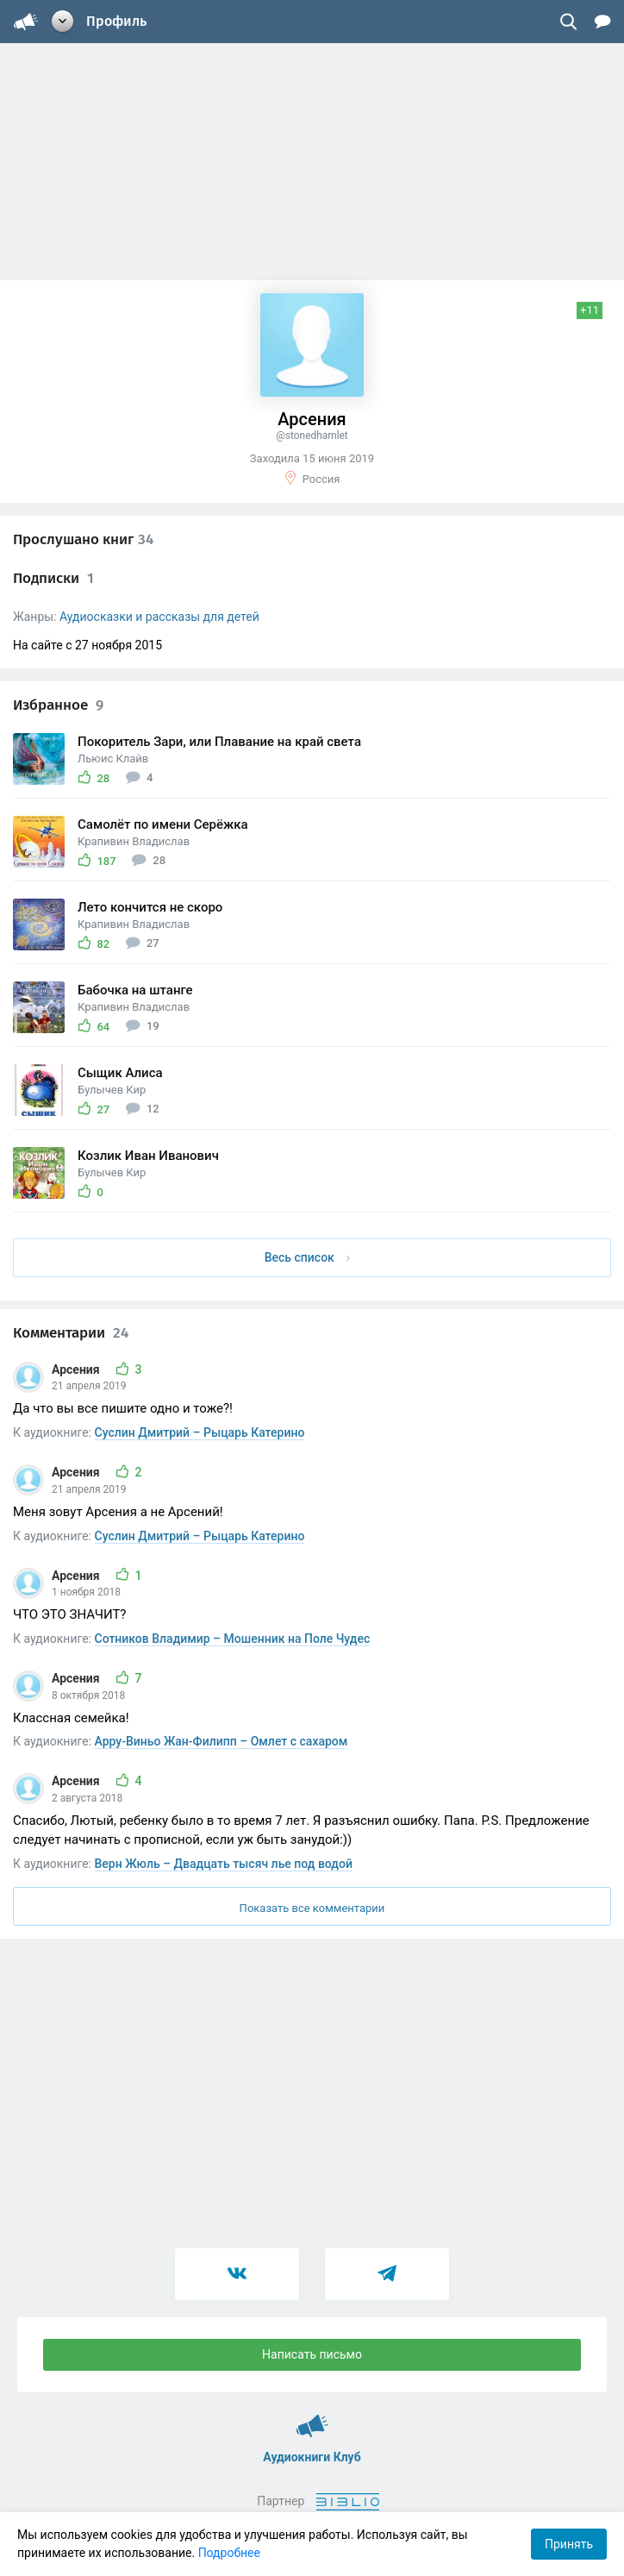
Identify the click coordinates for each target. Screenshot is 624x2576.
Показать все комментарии (312, 1908)
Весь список (308, 1257)
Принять (569, 2544)
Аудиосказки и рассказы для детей (159, 617)
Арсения (77, 1369)
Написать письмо (312, 2354)
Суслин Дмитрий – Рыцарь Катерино (200, 1432)
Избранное (58, 705)
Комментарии (70, 1333)
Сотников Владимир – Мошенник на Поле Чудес (233, 1638)
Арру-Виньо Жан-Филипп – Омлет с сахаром (221, 1741)
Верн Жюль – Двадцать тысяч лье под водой (224, 1864)
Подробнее (229, 2553)
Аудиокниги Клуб (312, 2418)
